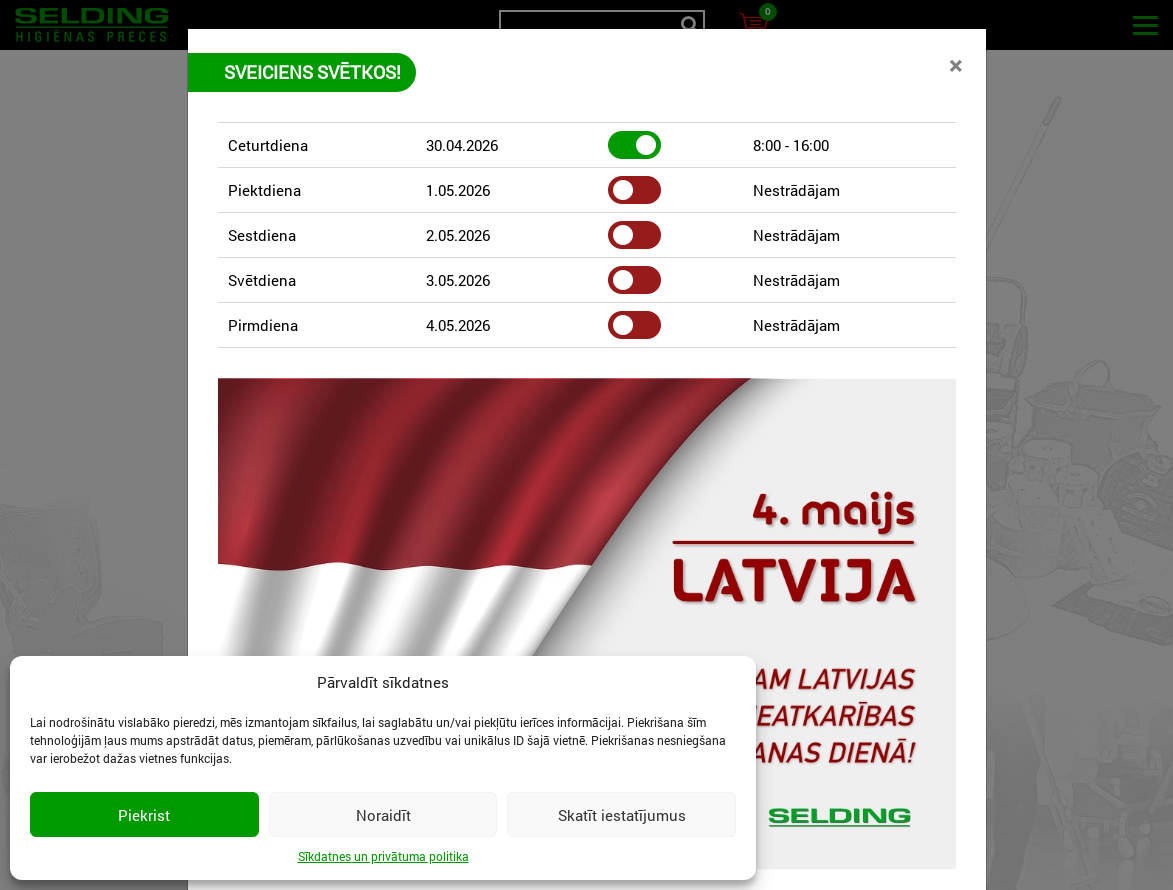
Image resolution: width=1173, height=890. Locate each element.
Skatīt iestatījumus (622, 815)
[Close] (955, 65)
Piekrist (144, 815)
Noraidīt (383, 815)
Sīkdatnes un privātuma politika (383, 856)
